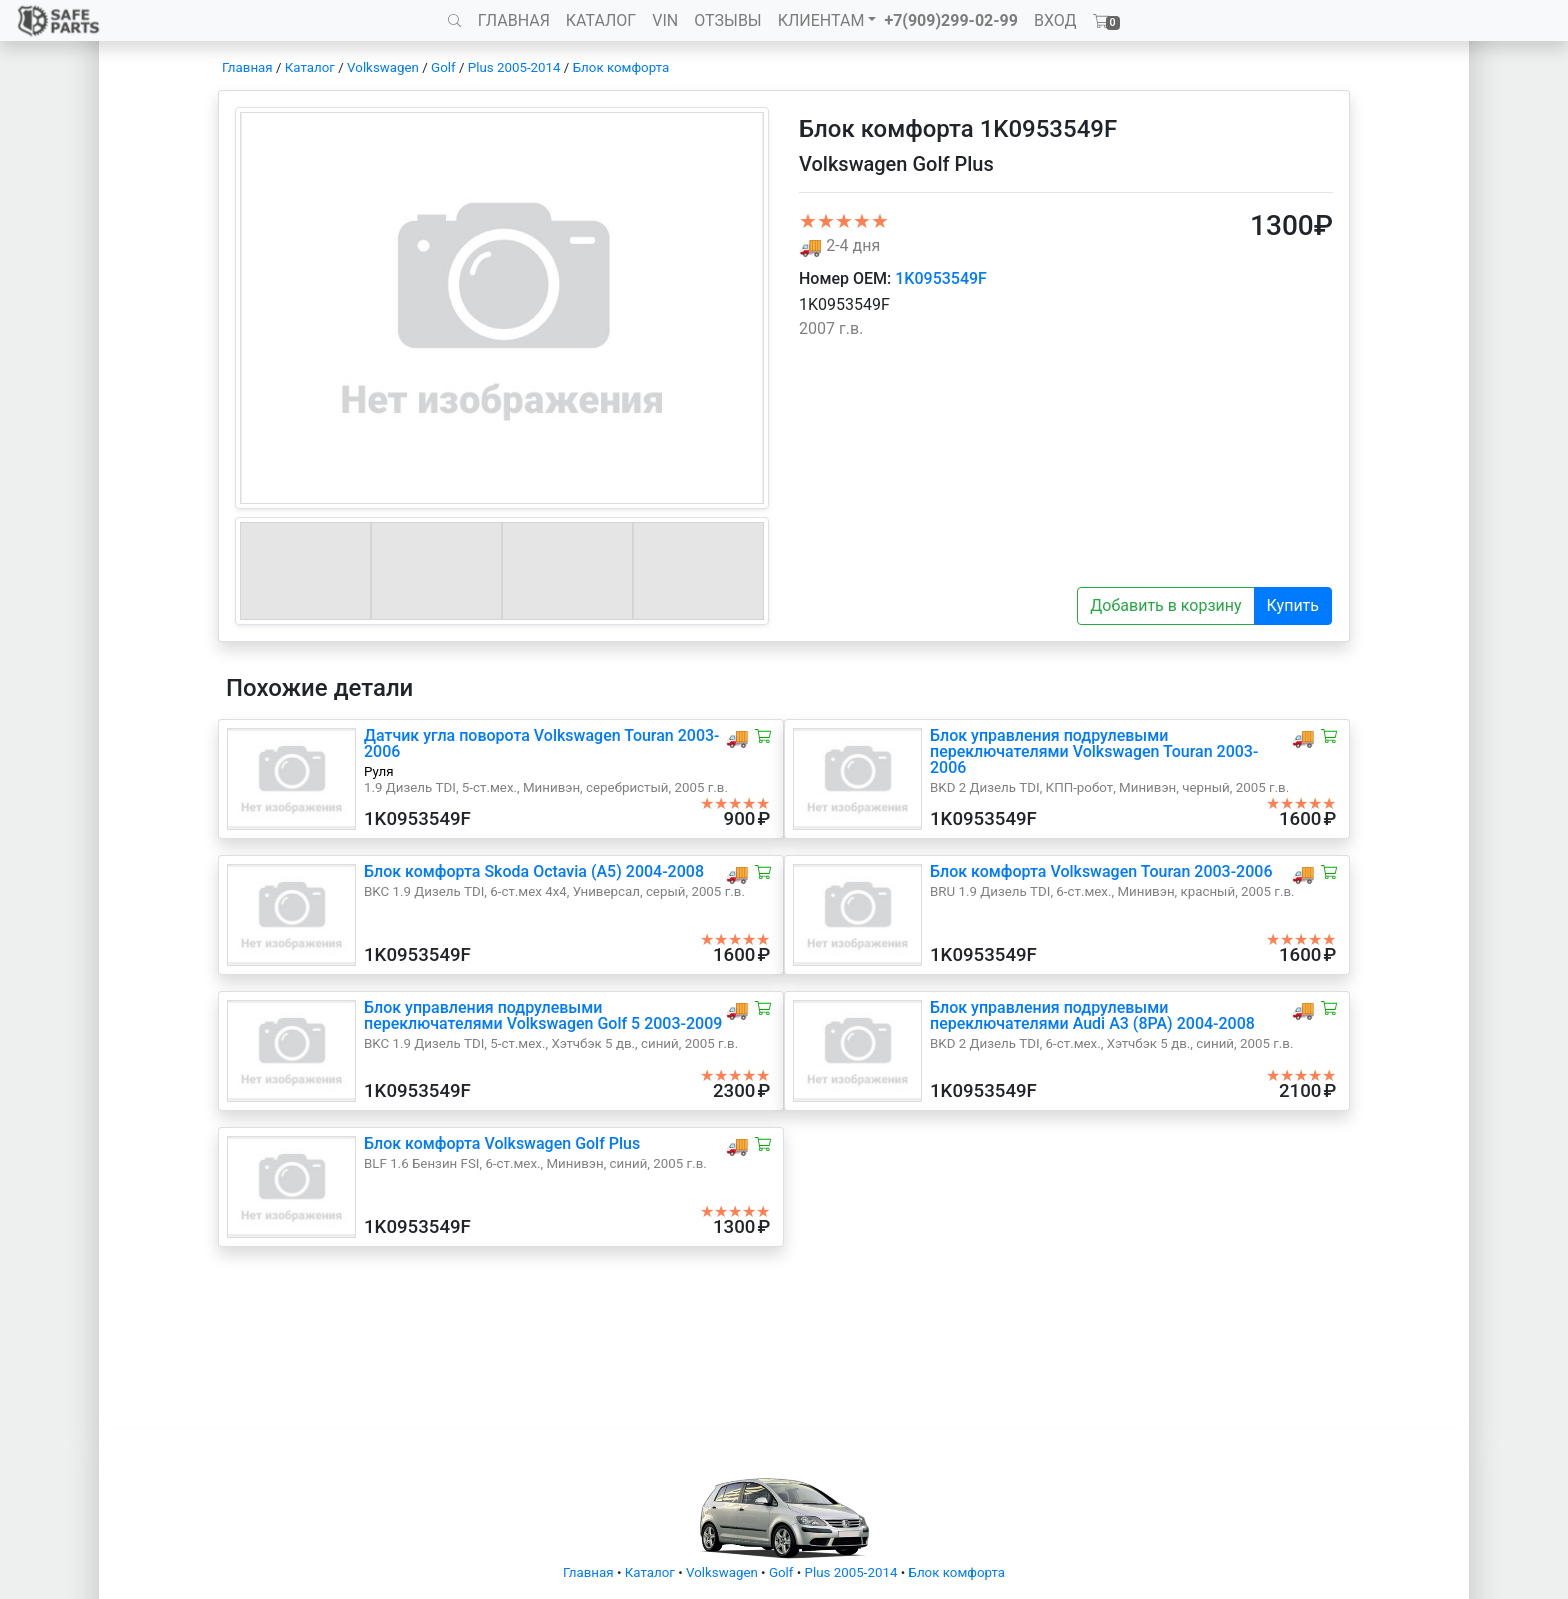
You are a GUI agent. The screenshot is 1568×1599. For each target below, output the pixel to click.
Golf (443, 67)
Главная (247, 67)
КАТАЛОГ (601, 20)
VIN (665, 20)
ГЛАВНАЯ (514, 20)
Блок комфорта (621, 67)
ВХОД (1055, 20)
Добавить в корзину (1165, 605)
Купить (1293, 605)
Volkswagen (383, 67)
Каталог (310, 67)
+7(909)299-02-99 (951, 20)
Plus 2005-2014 (514, 67)
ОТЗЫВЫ (727, 20)
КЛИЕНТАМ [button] (821, 20)
